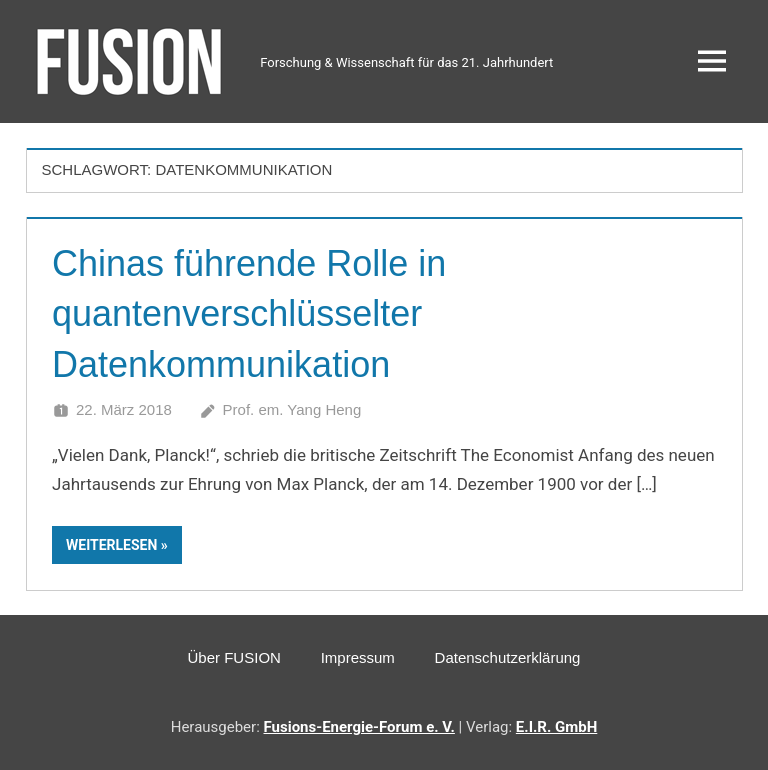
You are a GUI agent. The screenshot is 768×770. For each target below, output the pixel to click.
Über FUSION (234, 657)
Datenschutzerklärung (508, 657)
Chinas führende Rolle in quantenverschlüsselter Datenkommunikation (249, 314)
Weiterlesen (111, 545)
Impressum (358, 657)
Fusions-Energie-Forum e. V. (359, 727)
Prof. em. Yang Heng (292, 409)
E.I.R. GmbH (556, 727)
